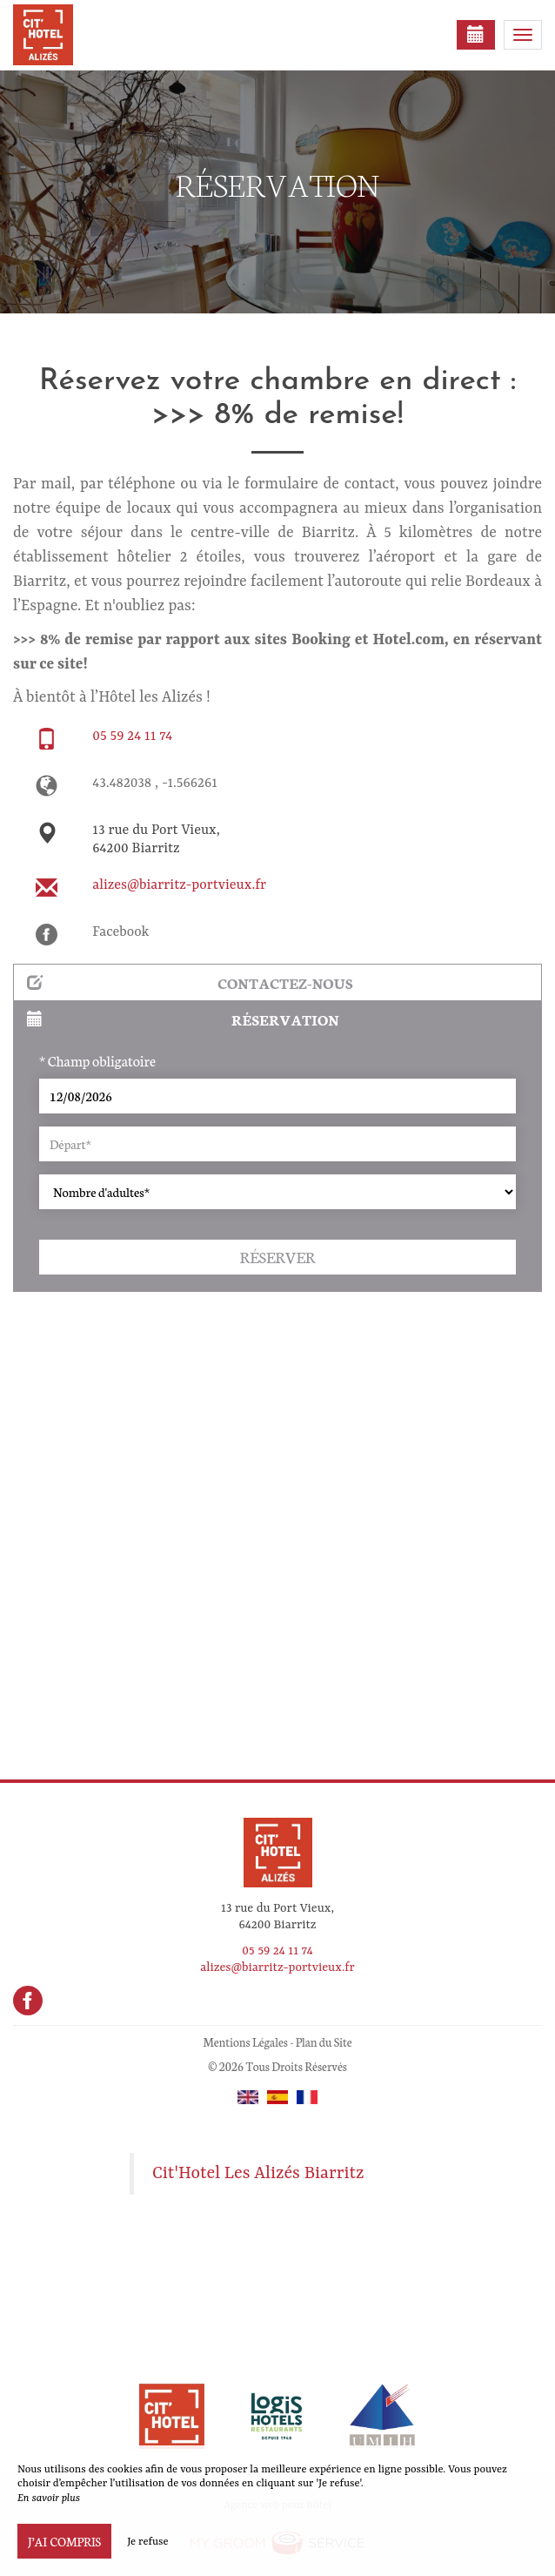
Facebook (120, 932)
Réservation (183, 1019)
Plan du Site (324, 2042)
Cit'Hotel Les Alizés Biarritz (258, 2173)
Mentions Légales (245, 2042)
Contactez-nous (190, 982)
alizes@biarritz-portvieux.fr (179, 885)
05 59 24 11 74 (132, 736)
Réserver (277, 1257)
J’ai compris (64, 2541)
